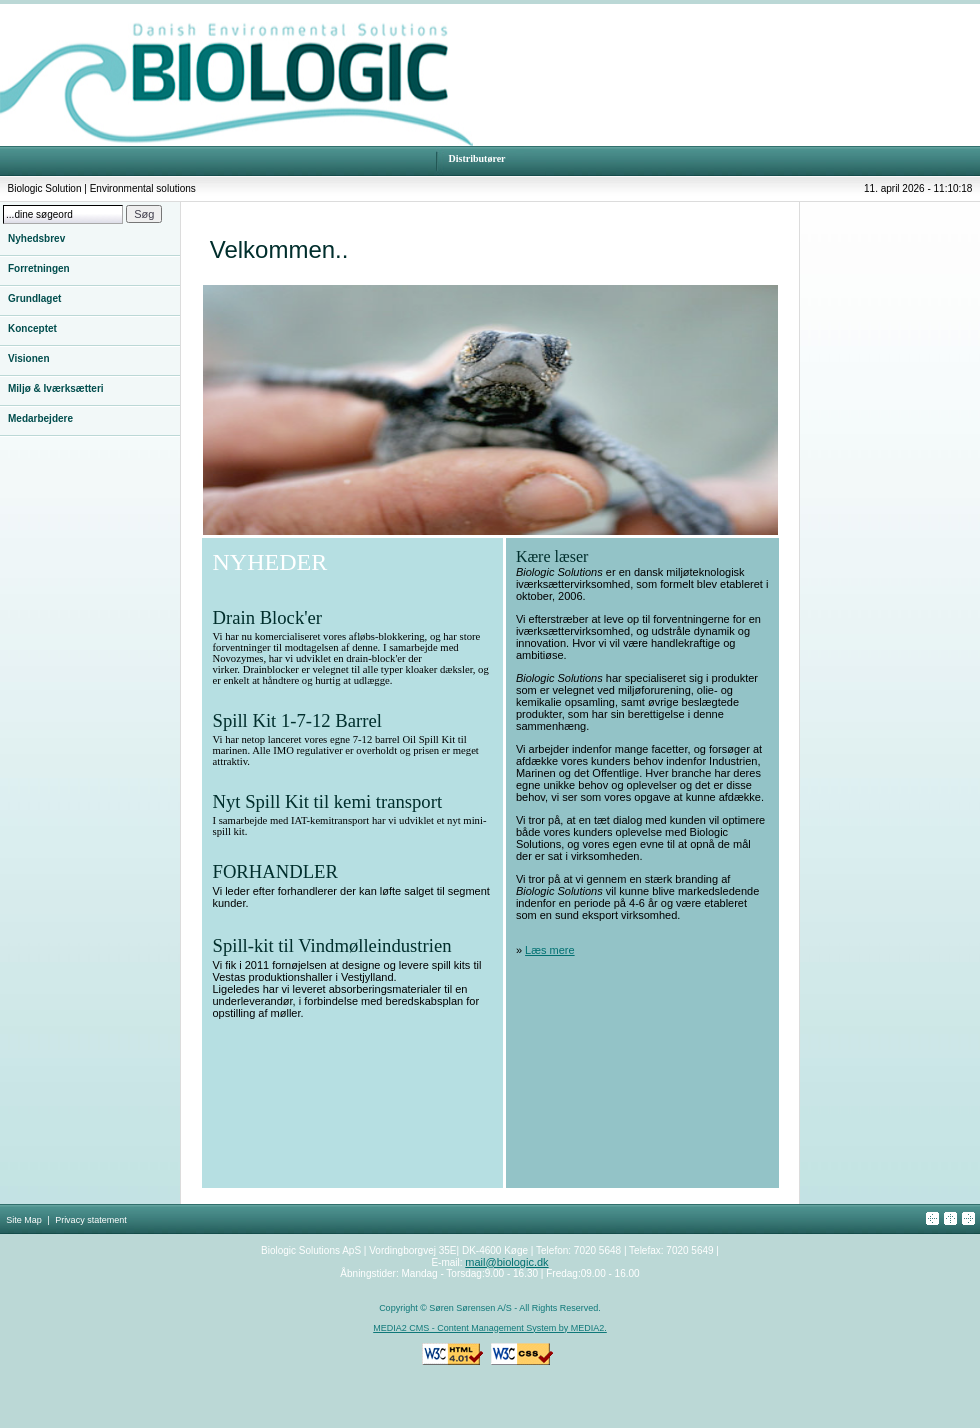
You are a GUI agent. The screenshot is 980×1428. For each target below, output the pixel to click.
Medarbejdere (40, 418)
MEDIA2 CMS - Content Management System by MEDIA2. (490, 1328)
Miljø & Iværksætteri (56, 388)
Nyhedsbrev (36, 238)
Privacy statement (91, 1220)
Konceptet (32, 328)
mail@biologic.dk (506, 1262)
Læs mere (550, 950)
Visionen (29, 358)
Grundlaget (34, 298)
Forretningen (39, 268)
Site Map (24, 1220)
